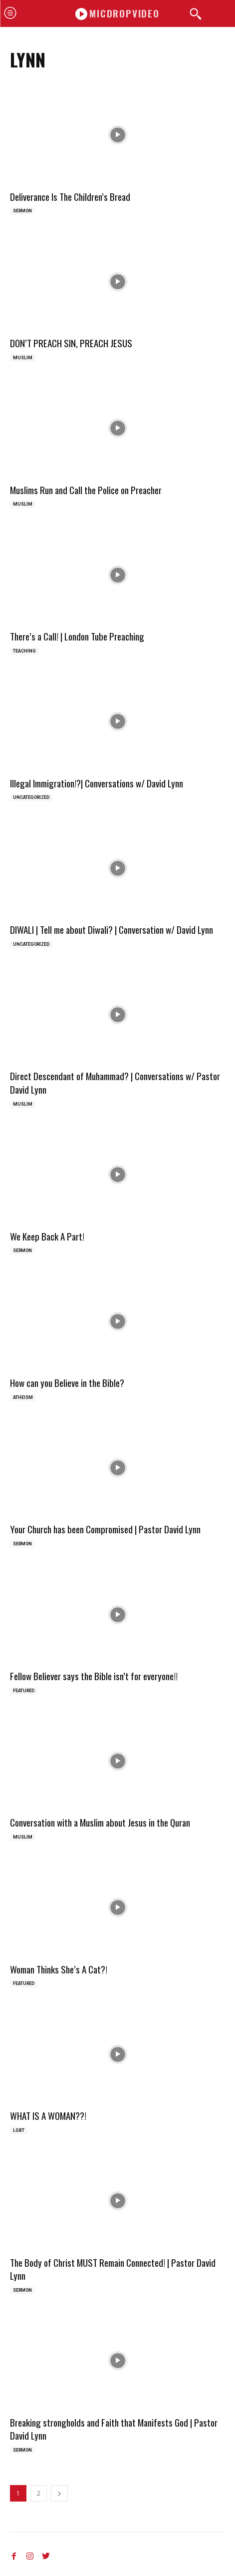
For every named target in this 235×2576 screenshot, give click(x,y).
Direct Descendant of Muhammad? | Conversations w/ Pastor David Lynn (115, 1082)
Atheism (23, 1397)
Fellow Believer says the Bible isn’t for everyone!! (94, 1676)
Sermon (22, 210)
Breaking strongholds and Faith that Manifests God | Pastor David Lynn (114, 2429)
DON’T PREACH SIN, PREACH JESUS (71, 343)
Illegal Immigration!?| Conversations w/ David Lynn (96, 783)
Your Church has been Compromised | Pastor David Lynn (105, 1529)
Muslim (22, 357)
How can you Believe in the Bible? (67, 1382)
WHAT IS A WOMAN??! (48, 2115)
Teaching (24, 650)
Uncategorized (31, 797)
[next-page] (59, 2493)
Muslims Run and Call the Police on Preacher (86, 490)
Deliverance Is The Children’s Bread (70, 196)
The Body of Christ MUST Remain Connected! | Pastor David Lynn (113, 2269)
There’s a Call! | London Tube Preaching (77, 636)
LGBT (18, 2130)
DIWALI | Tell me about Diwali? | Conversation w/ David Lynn (111, 929)
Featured (23, 1690)
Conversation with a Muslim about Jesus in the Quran (100, 1822)
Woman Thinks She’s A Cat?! (58, 1969)
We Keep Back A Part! (47, 1236)
